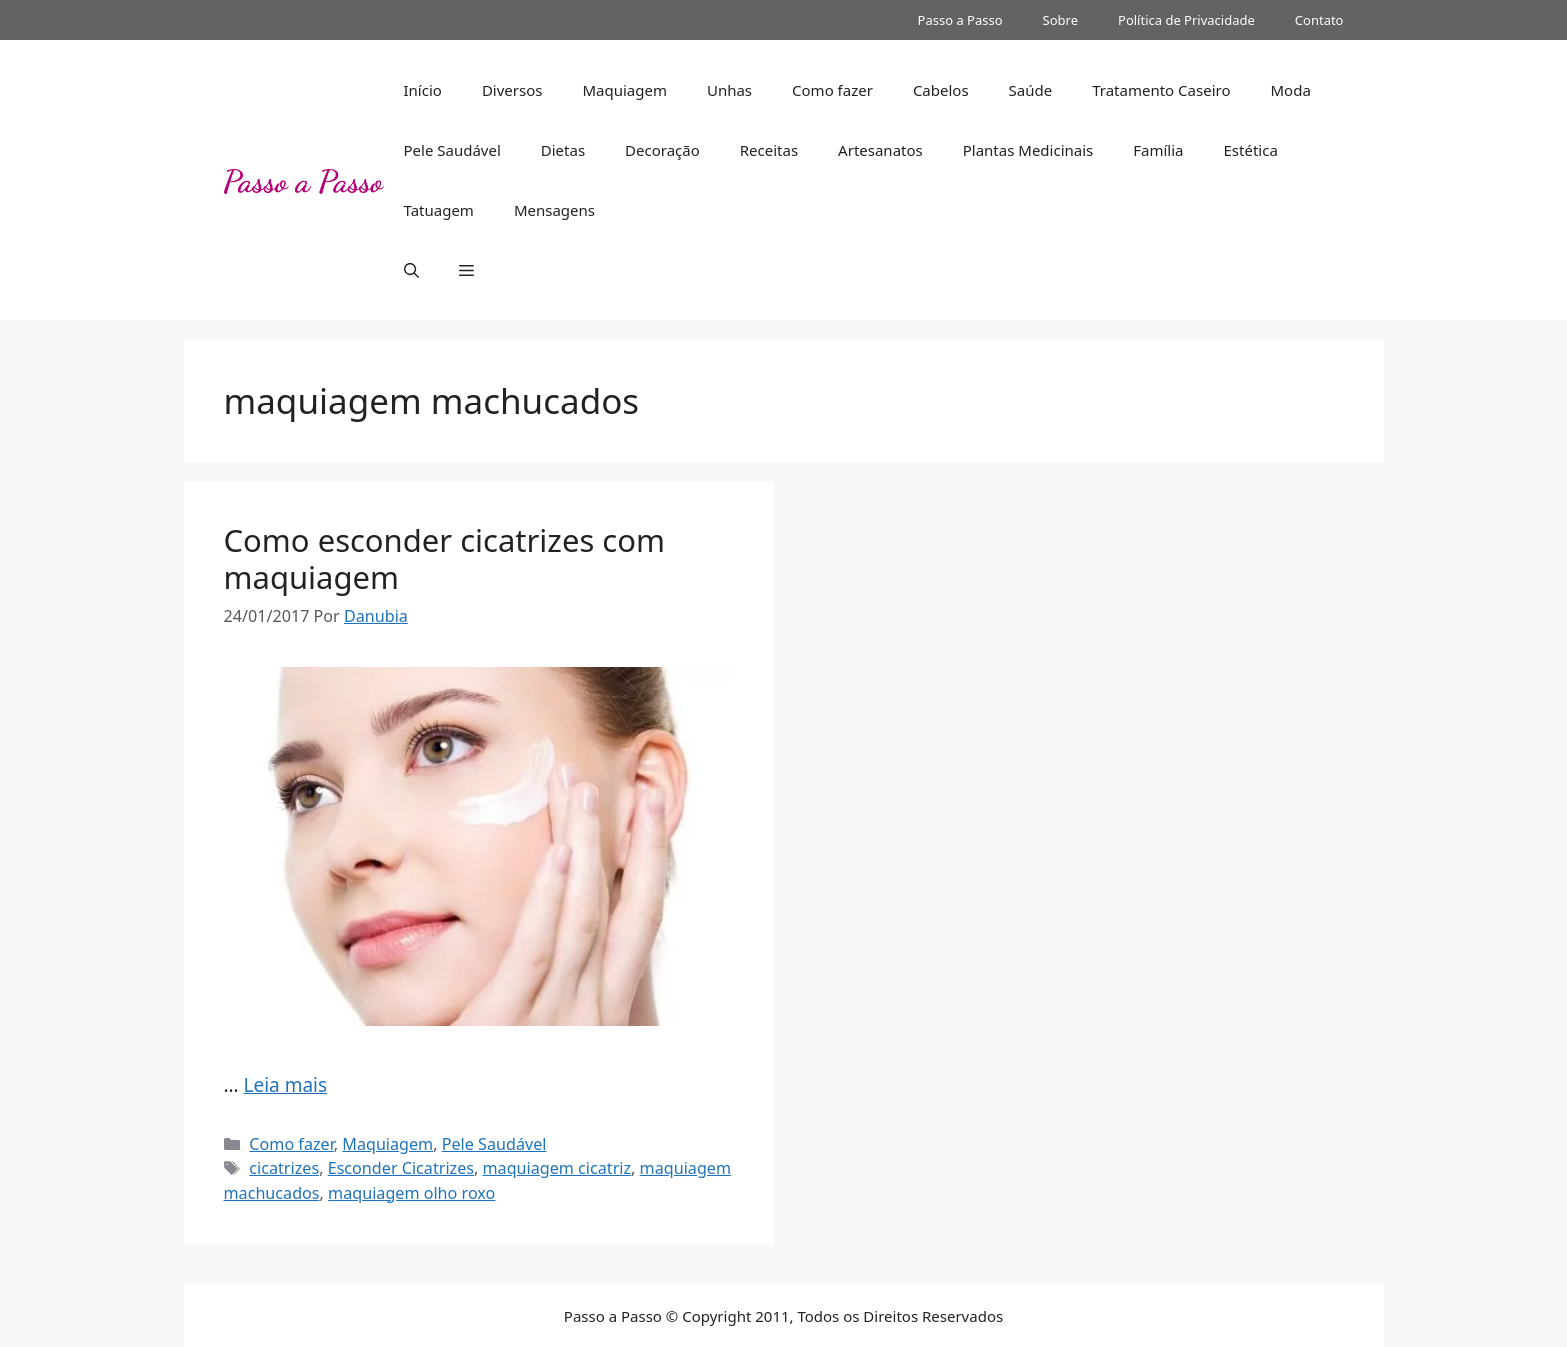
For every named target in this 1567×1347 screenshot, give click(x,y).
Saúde (1031, 90)
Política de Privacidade (1186, 20)
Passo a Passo (960, 20)
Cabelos (941, 90)
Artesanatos (880, 150)
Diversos (512, 90)
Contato (1319, 20)
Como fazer (832, 90)
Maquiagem (624, 90)
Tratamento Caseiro (1161, 90)
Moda (1290, 90)
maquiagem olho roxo (411, 1193)
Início (423, 90)
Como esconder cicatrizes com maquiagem (444, 558)
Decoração (662, 150)
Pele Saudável (452, 150)
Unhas (729, 90)
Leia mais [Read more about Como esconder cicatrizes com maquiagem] (285, 1085)
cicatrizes (284, 1168)
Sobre (1060, 20)
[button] (411, 270)
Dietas (563, 150)
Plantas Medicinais (1028, 150)
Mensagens (554, 210)
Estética (1251, 150)
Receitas (769, 150)
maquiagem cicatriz (557, 1168)
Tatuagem (439, 210)
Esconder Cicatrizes (401, 1168)
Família (1158, 150)
